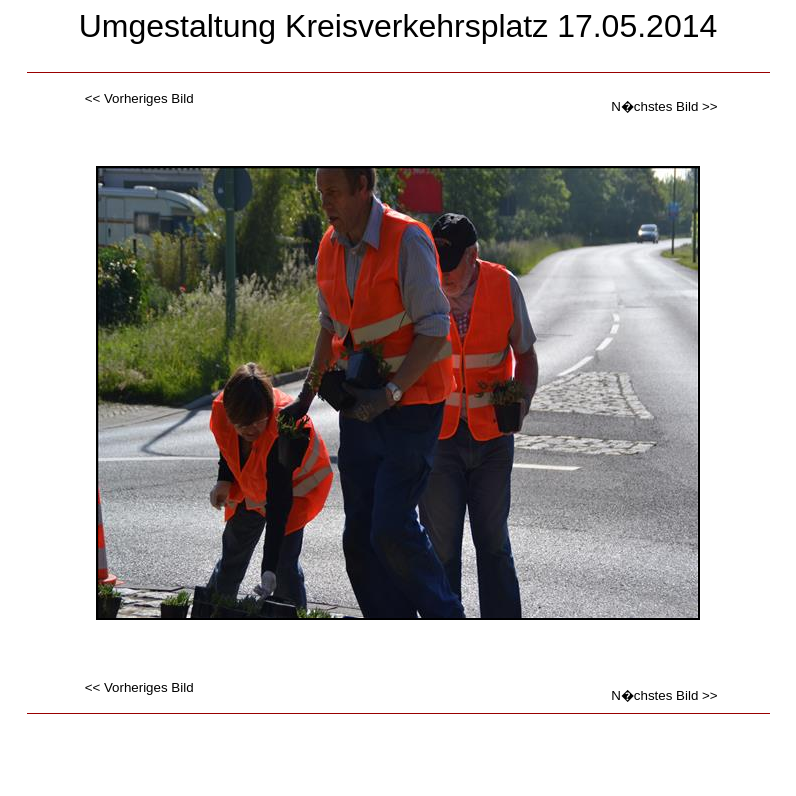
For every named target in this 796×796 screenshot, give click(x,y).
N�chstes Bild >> (664, 106)
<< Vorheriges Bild (139, 98)
